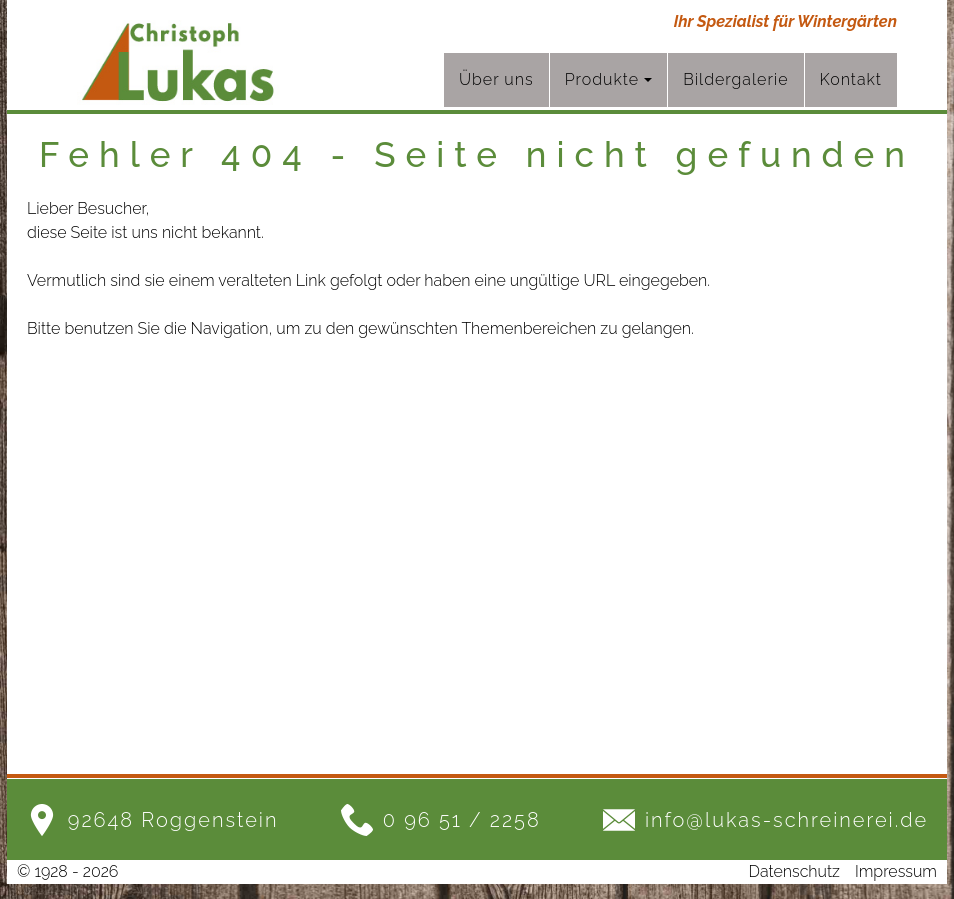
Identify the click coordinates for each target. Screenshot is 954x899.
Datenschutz (794, 871)
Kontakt (851, 79)
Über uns (496, 79)
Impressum (896, 871)
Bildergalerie (735, 79)
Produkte (609, 79)
